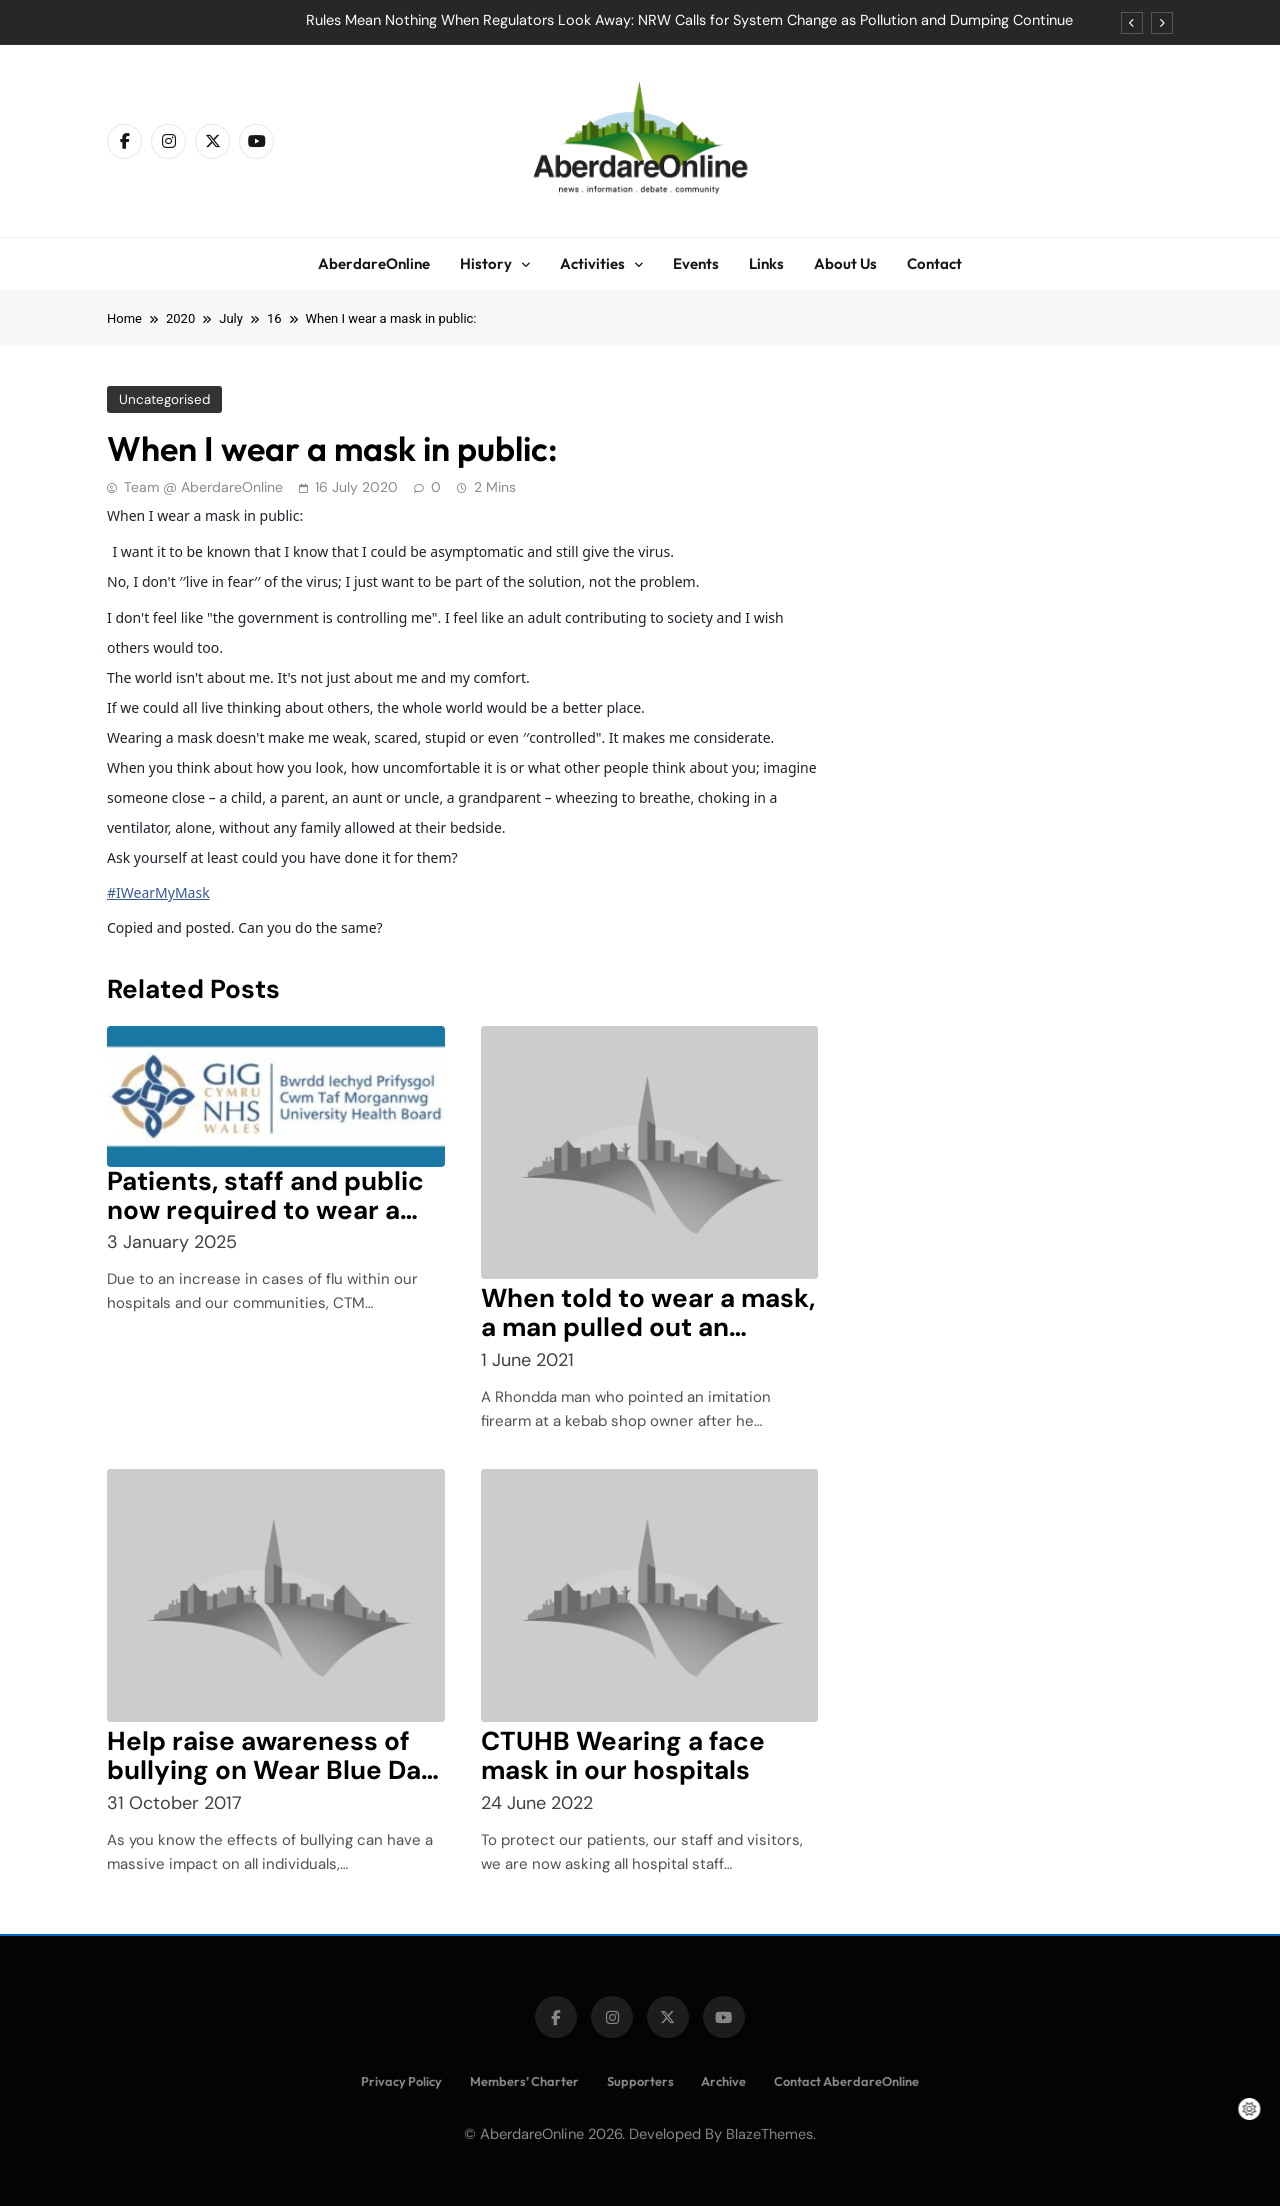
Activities (592, 263)
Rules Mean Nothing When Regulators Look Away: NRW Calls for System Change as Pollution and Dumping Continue (689, 21)
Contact (934, 263)
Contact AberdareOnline (846, 2081)
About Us (845, 263)
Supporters (640, 2081)
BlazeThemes (769, 2134)
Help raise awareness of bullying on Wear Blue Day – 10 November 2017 (272, 1770)
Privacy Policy (401, 2081)
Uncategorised (164, 399)
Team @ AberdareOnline (203, 487)
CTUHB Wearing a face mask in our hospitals (623, 1755)
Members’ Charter (524, 2081)
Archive (723, 2081)
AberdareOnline (374, 263)
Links (766, 263)
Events (696, 263)
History (486, 263)
